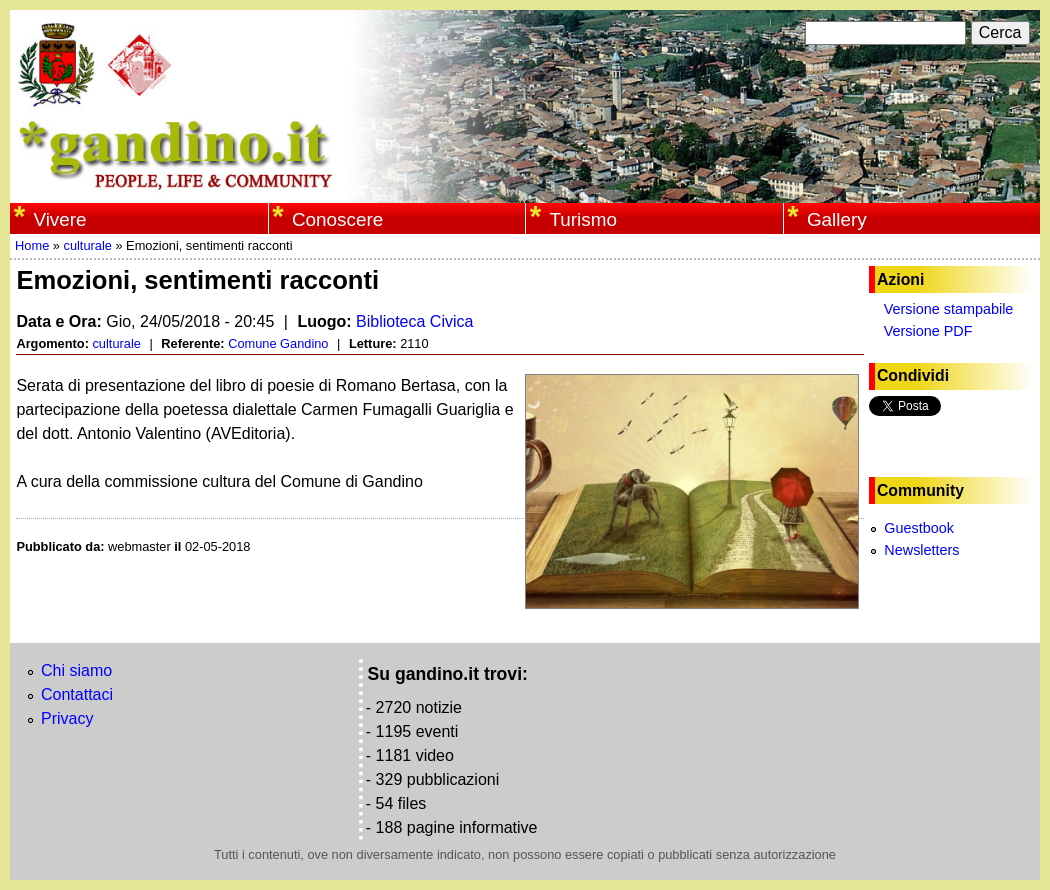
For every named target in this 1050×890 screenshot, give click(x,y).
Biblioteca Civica (414, 321)
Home (32, 245)
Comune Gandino (278, 343)
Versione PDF (928, 331)
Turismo (583, 219)
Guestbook (919, 528)
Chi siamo (76, 670)
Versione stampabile (949, 309)
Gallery (837, 219)
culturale (87, 245)
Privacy (67, 718)
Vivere (59, 219)
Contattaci (77, 694)
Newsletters (921, 550)
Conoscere (337, 219)
